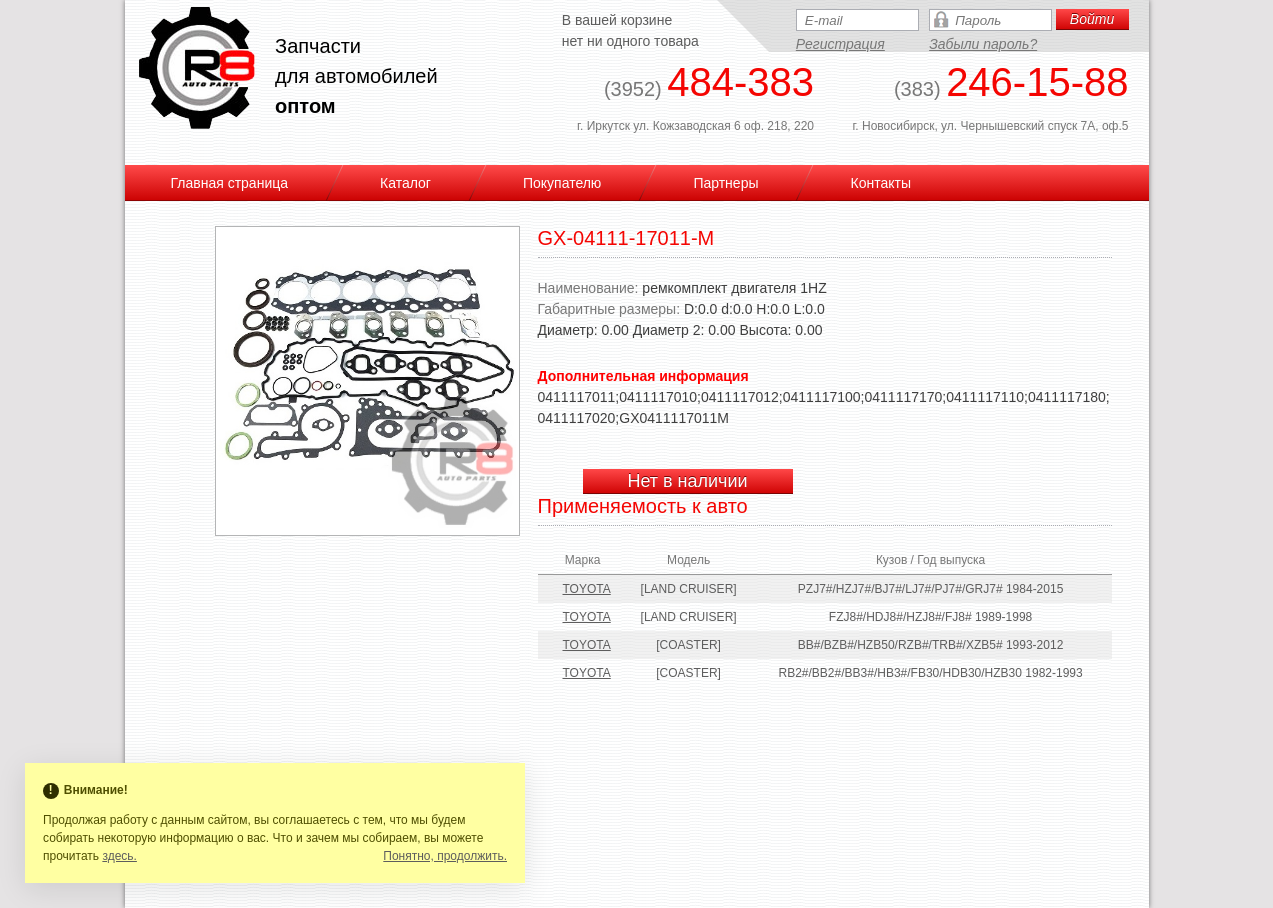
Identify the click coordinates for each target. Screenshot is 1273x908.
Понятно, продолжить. (445, 856)
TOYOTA (587, 589)
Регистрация (840, 44)
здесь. (119, 856)
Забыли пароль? (983, 44)
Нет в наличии (687, 481)
